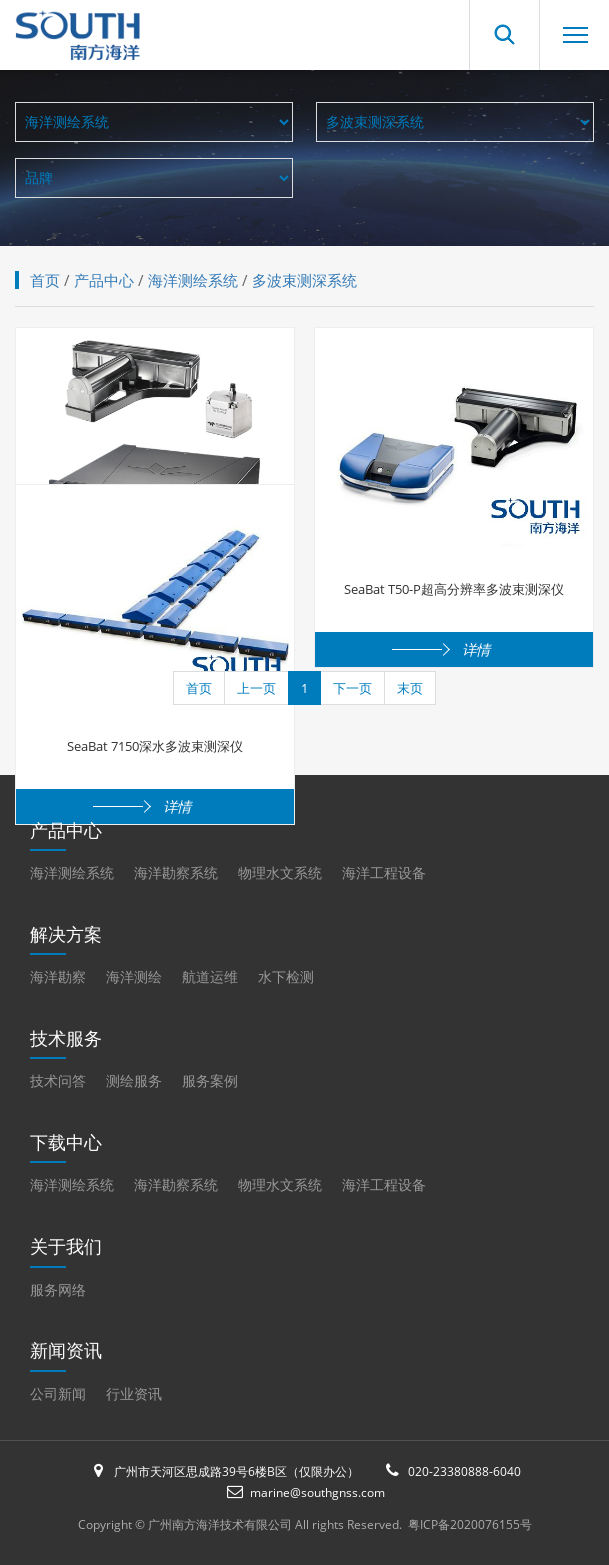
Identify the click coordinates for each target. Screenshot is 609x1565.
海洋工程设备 (384, 872)
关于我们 (66, 1246)
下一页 (352, 688)
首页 (45, 280)
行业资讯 (134, 1393)
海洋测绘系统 (193, 280)
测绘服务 (134, 1080)
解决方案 (66, 934)
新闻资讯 (66, 1350)
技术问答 (58, 1080)
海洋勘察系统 (176, 872)
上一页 (256, 688)
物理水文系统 (280, 872)
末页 (410, 688)
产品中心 (104, 280)
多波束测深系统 (304, 280)
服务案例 (210, 1080)
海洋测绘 (134, 976)
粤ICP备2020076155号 (470, 1524)
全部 (154, 178)
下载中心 (66, 1142)
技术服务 (66, 1038)
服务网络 (58, 1289)
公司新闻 (58, 1393)
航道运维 (210, 976)
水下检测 (286, 976)
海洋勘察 (58, 976)
